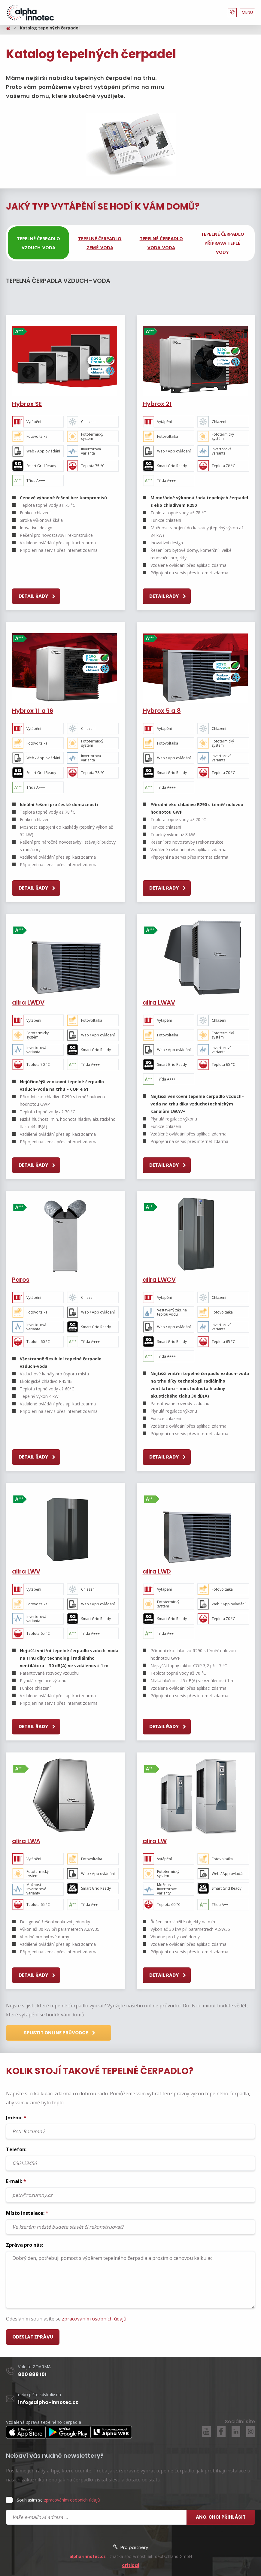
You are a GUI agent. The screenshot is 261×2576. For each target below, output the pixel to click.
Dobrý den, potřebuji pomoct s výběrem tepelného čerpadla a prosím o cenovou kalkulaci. (130, 2279)
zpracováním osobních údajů (94, 2318)
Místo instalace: (130, 2222)
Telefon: (130, 2158)
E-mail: (130, 2190)
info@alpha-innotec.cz (48, 2402)
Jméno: (130, 2126)
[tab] (38, 242)
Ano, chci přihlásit (221, 2517)
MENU (247, 12)
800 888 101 (32, 2374)
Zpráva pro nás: (130, 2275)
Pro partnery (130, 2547)
